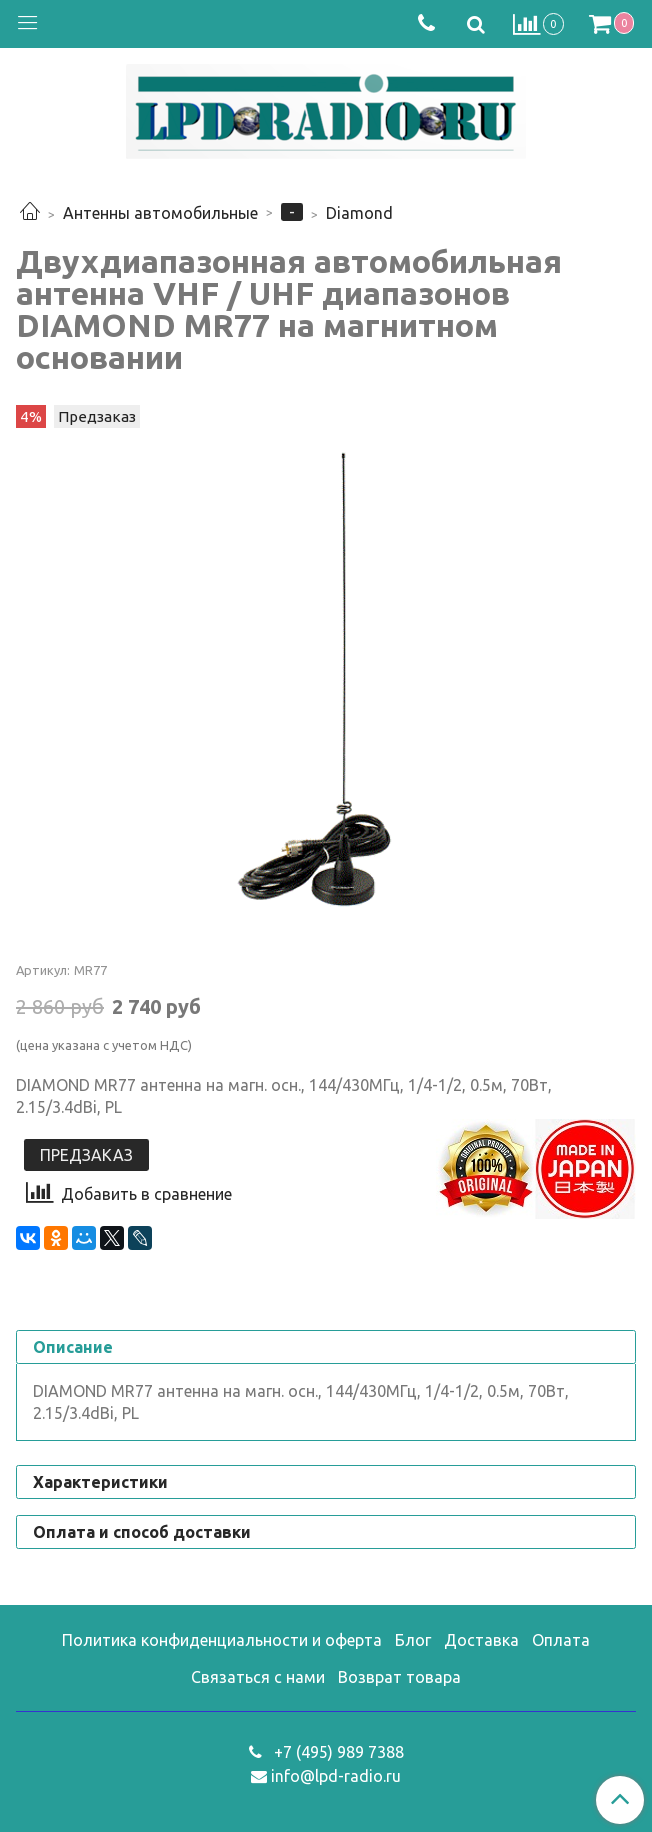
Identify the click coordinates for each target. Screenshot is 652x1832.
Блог (413, 1640)
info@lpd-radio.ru (336, 1776)
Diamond (359, 213)
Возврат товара (399, 1677)
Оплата (561, 1640)
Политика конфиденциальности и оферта (222, 1640)
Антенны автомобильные (160, 213)
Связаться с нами (258, 1677)
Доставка (481, 1640)
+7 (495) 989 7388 (337, 1752)
